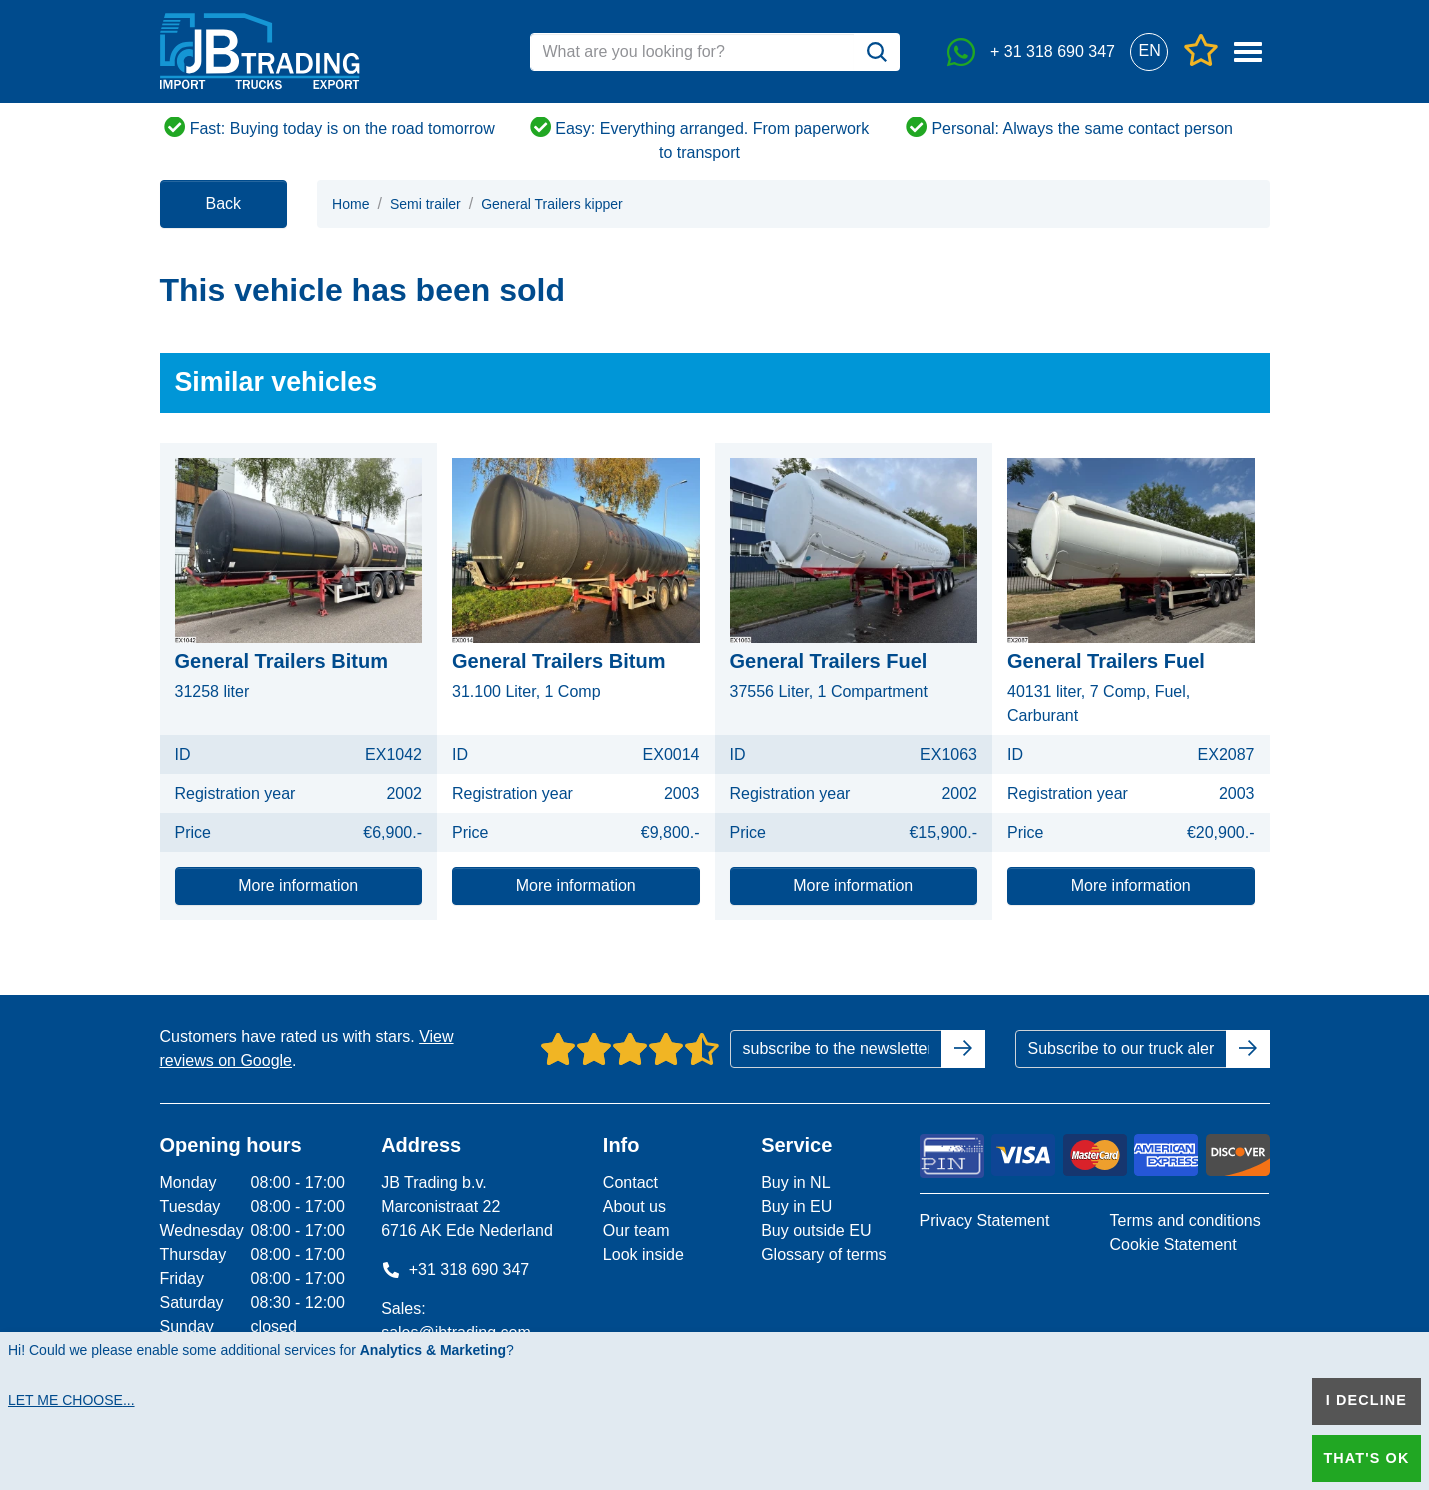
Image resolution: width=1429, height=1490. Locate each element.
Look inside (643, 1254)
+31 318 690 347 (455, 1269)
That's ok (1366, 1458)
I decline (1366, 1400)
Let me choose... (71, 1400)
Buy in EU (796, 1206)
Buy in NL (795, 1182)
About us (634, 1206)
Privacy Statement (985, 1220)
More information (298, 885)
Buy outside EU (816, 1230)
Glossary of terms (823, 1254)
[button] (1149, 51)
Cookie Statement (1172, 1244)
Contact (630, 1182)
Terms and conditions (1184, 1220)
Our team (636, 1230)
